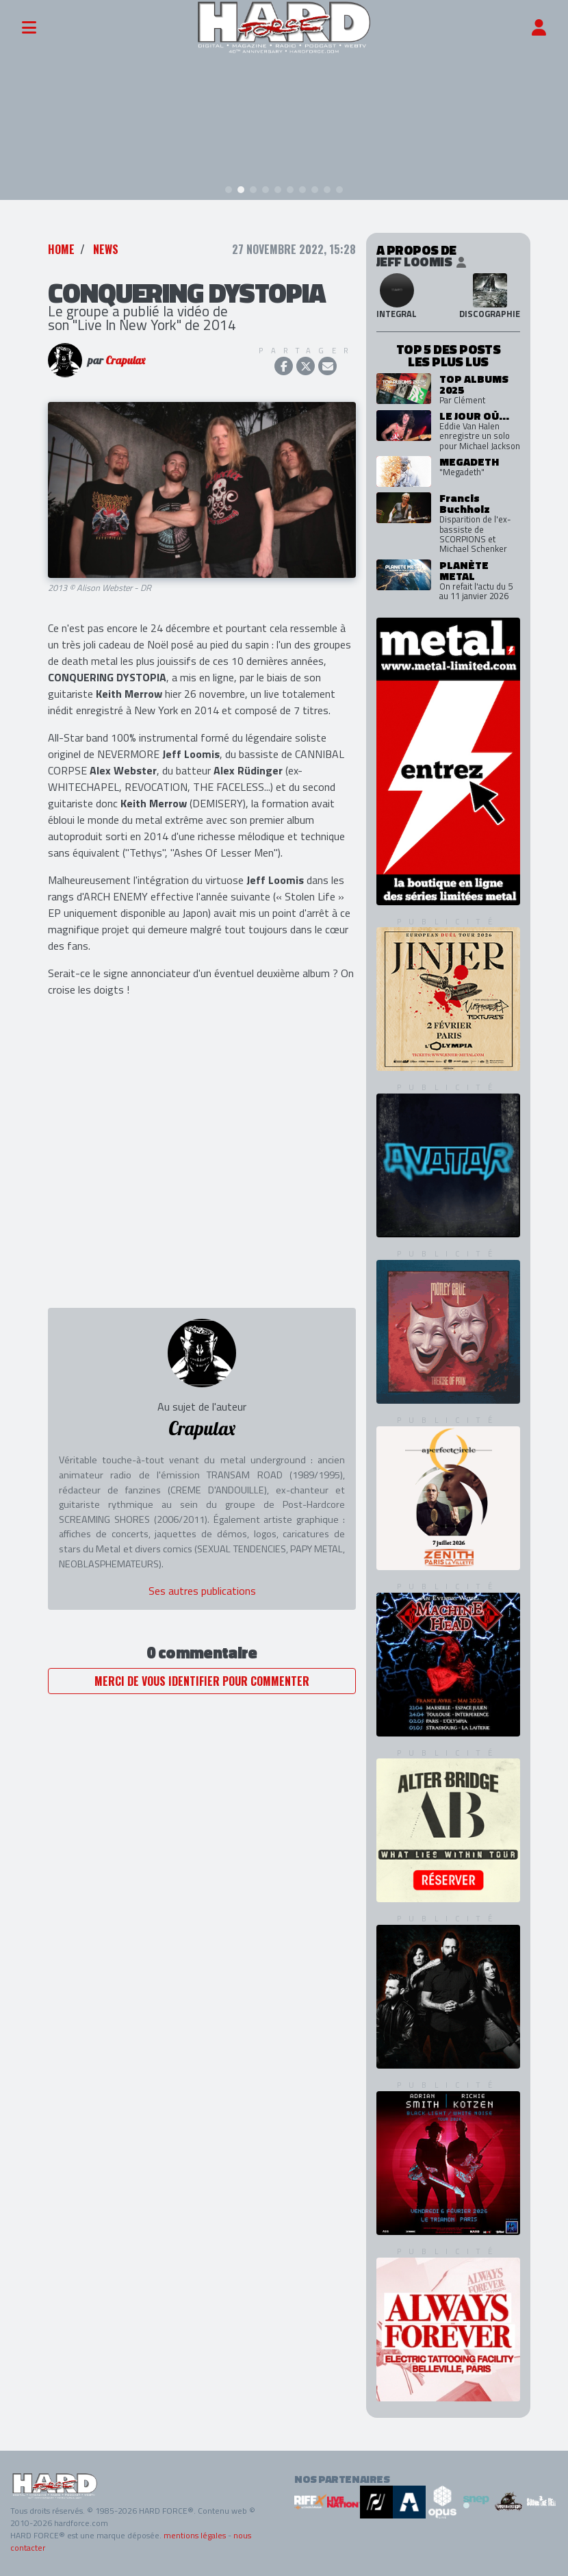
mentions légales (195, 2535)
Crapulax (125, 360)
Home (61, 249)
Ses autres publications (202, 1590)
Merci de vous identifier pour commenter (201, 1681)
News (105, 249)
